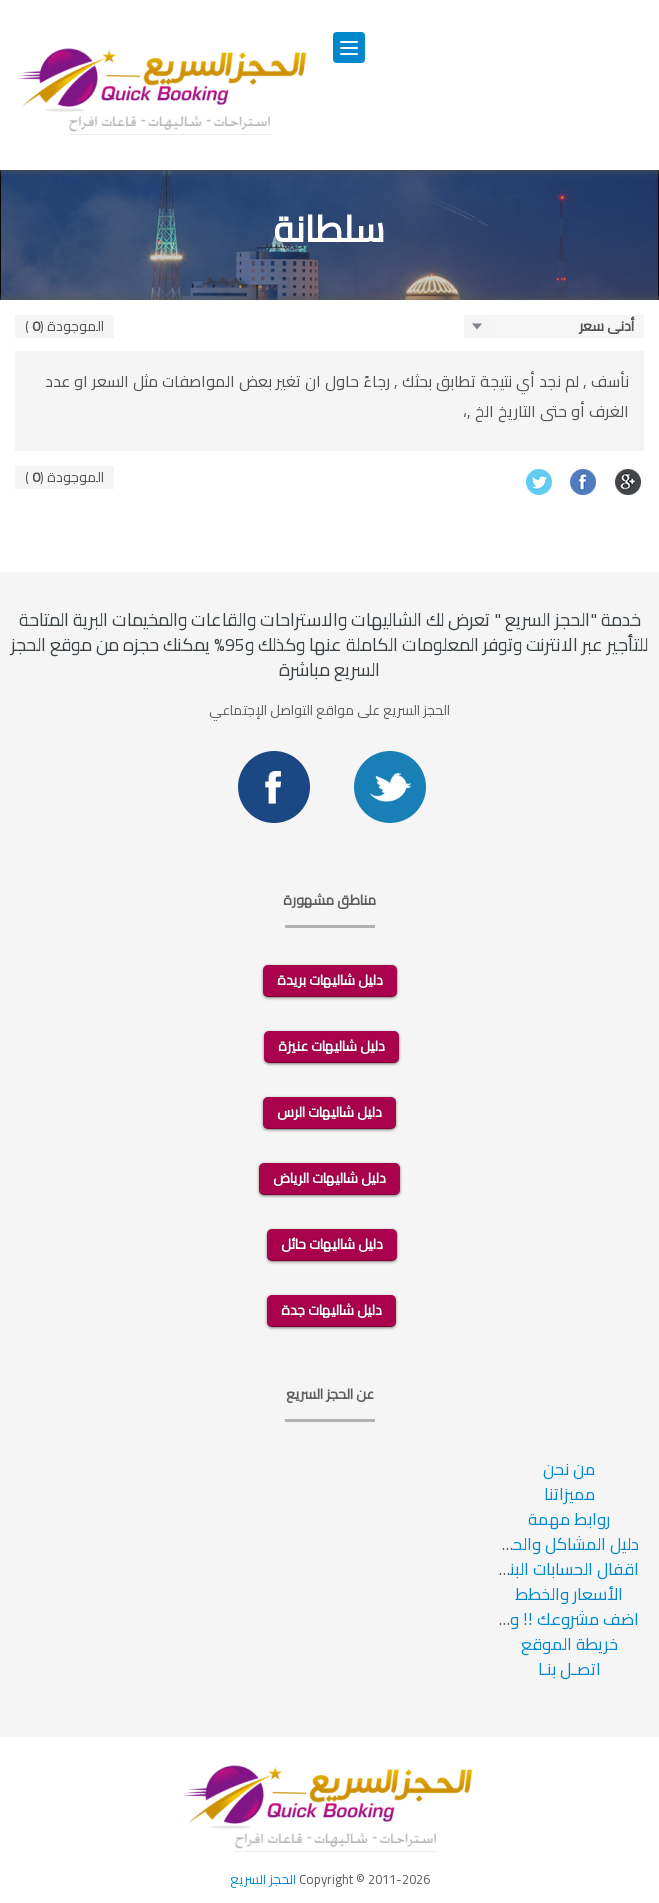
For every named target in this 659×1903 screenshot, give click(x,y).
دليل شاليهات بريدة (330, 980)
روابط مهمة (569, 1519)
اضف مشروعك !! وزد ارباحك (546, 1619)
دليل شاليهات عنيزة (331, 1046)
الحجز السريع (263, 1879)
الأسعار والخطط (569, 1594)
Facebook (583, 481)
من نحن (569, 1469)
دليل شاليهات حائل (332, 1244)
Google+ (628, 481)
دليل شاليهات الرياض (329, 1178)
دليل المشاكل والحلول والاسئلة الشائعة (503, 1544)
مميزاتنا (569, 1494)
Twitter (538, 481)
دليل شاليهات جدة (331, 1310)
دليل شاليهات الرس (329, 1112)
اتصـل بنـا (569, 1669)
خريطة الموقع (569, 1644)
